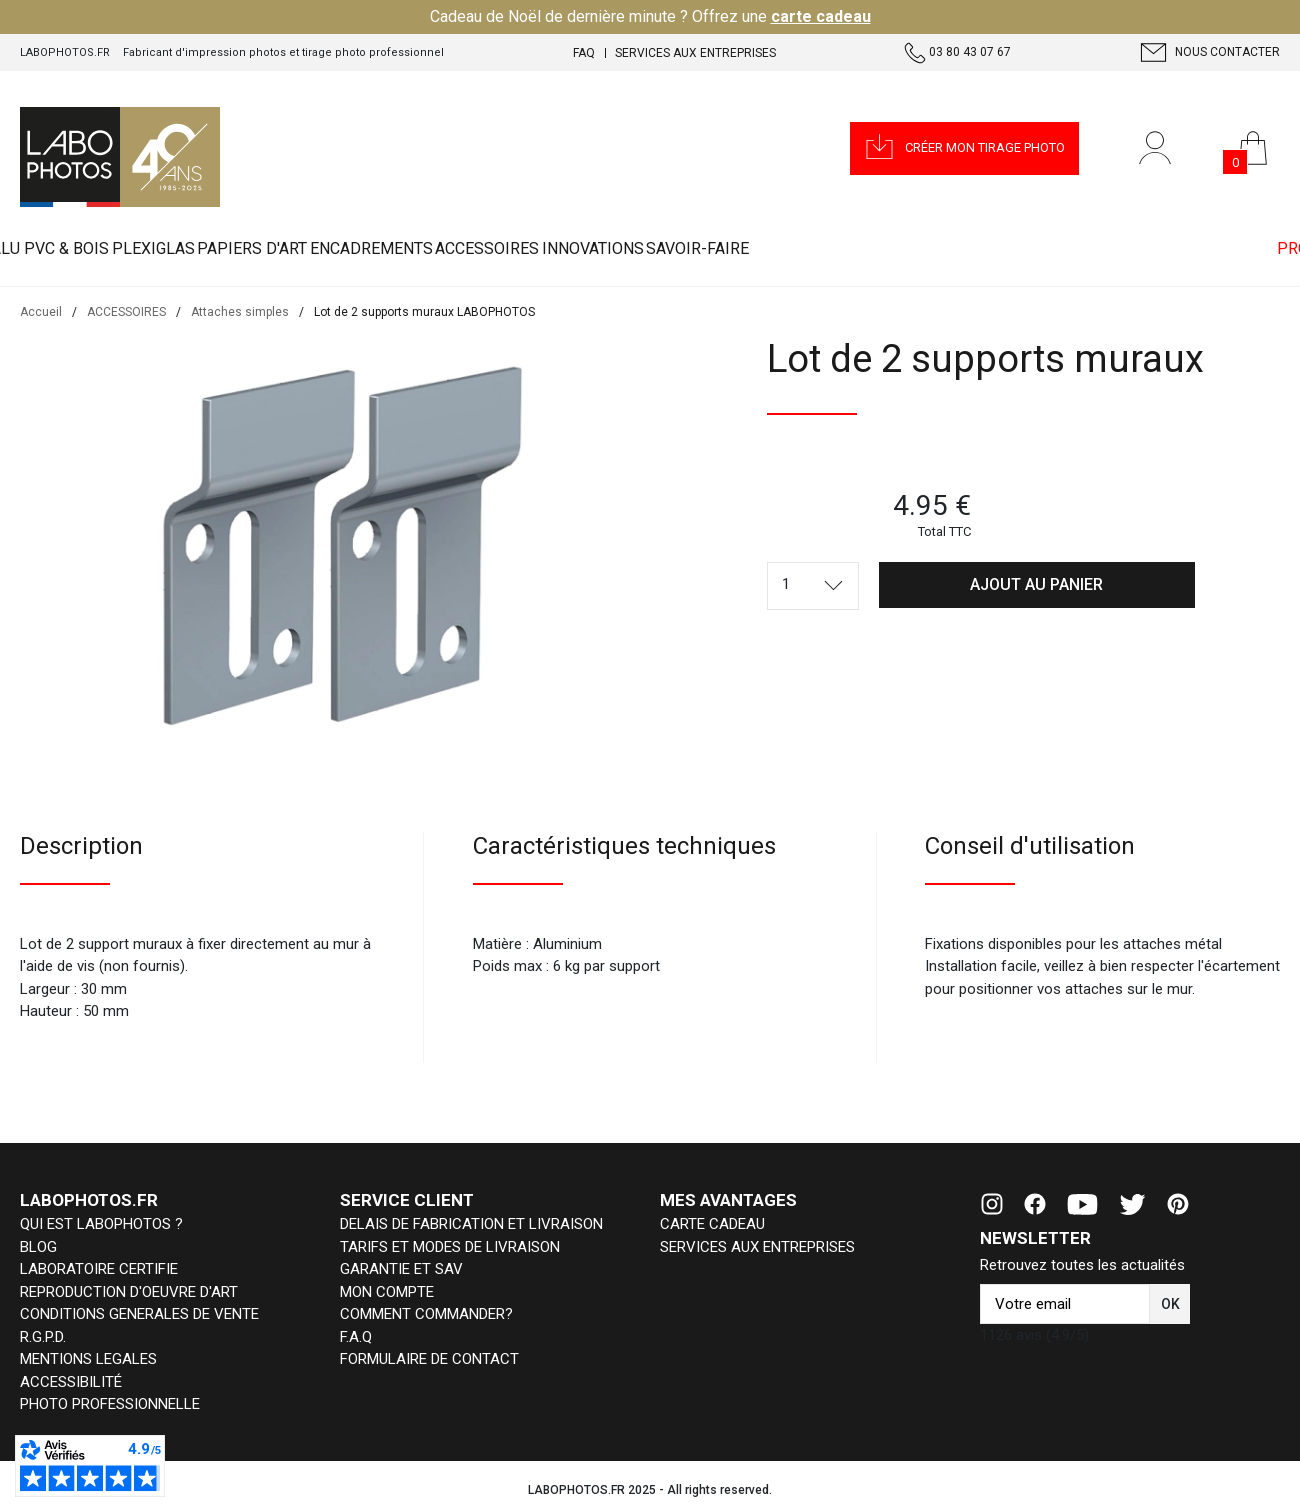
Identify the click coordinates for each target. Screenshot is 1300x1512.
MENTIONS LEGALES (88, 1359)
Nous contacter (1210, 52)
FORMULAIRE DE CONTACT (429, 1359)
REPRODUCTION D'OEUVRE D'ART (129, 1292)
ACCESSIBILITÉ (71, 1382)
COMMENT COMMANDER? (426, 1314)
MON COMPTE (387, 1292)
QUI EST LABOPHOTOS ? (101, 1224)
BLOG (38, 1247)
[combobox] (813, 586)
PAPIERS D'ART (371, 249)
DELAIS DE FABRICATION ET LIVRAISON (471, 1224)
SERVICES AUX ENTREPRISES (757, 1247)
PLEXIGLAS (224, 249)
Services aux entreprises (695, 53)
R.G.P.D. (43, 1337)
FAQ (584, 53)
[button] (964, 148)
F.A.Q (356, 1337)
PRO (1269, 249)
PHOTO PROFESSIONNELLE (110, 1404)
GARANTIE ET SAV (401, 1269)
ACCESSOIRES (701, 249)
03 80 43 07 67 (957, 53)
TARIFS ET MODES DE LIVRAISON (450, 1247)
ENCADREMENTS (537, 249)
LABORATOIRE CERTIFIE (99, 1269)
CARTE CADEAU (712, 1224)
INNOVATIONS (854, 249)
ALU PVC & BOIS (74, 249)
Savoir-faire (1006, 249)
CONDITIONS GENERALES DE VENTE (139, 1314)
